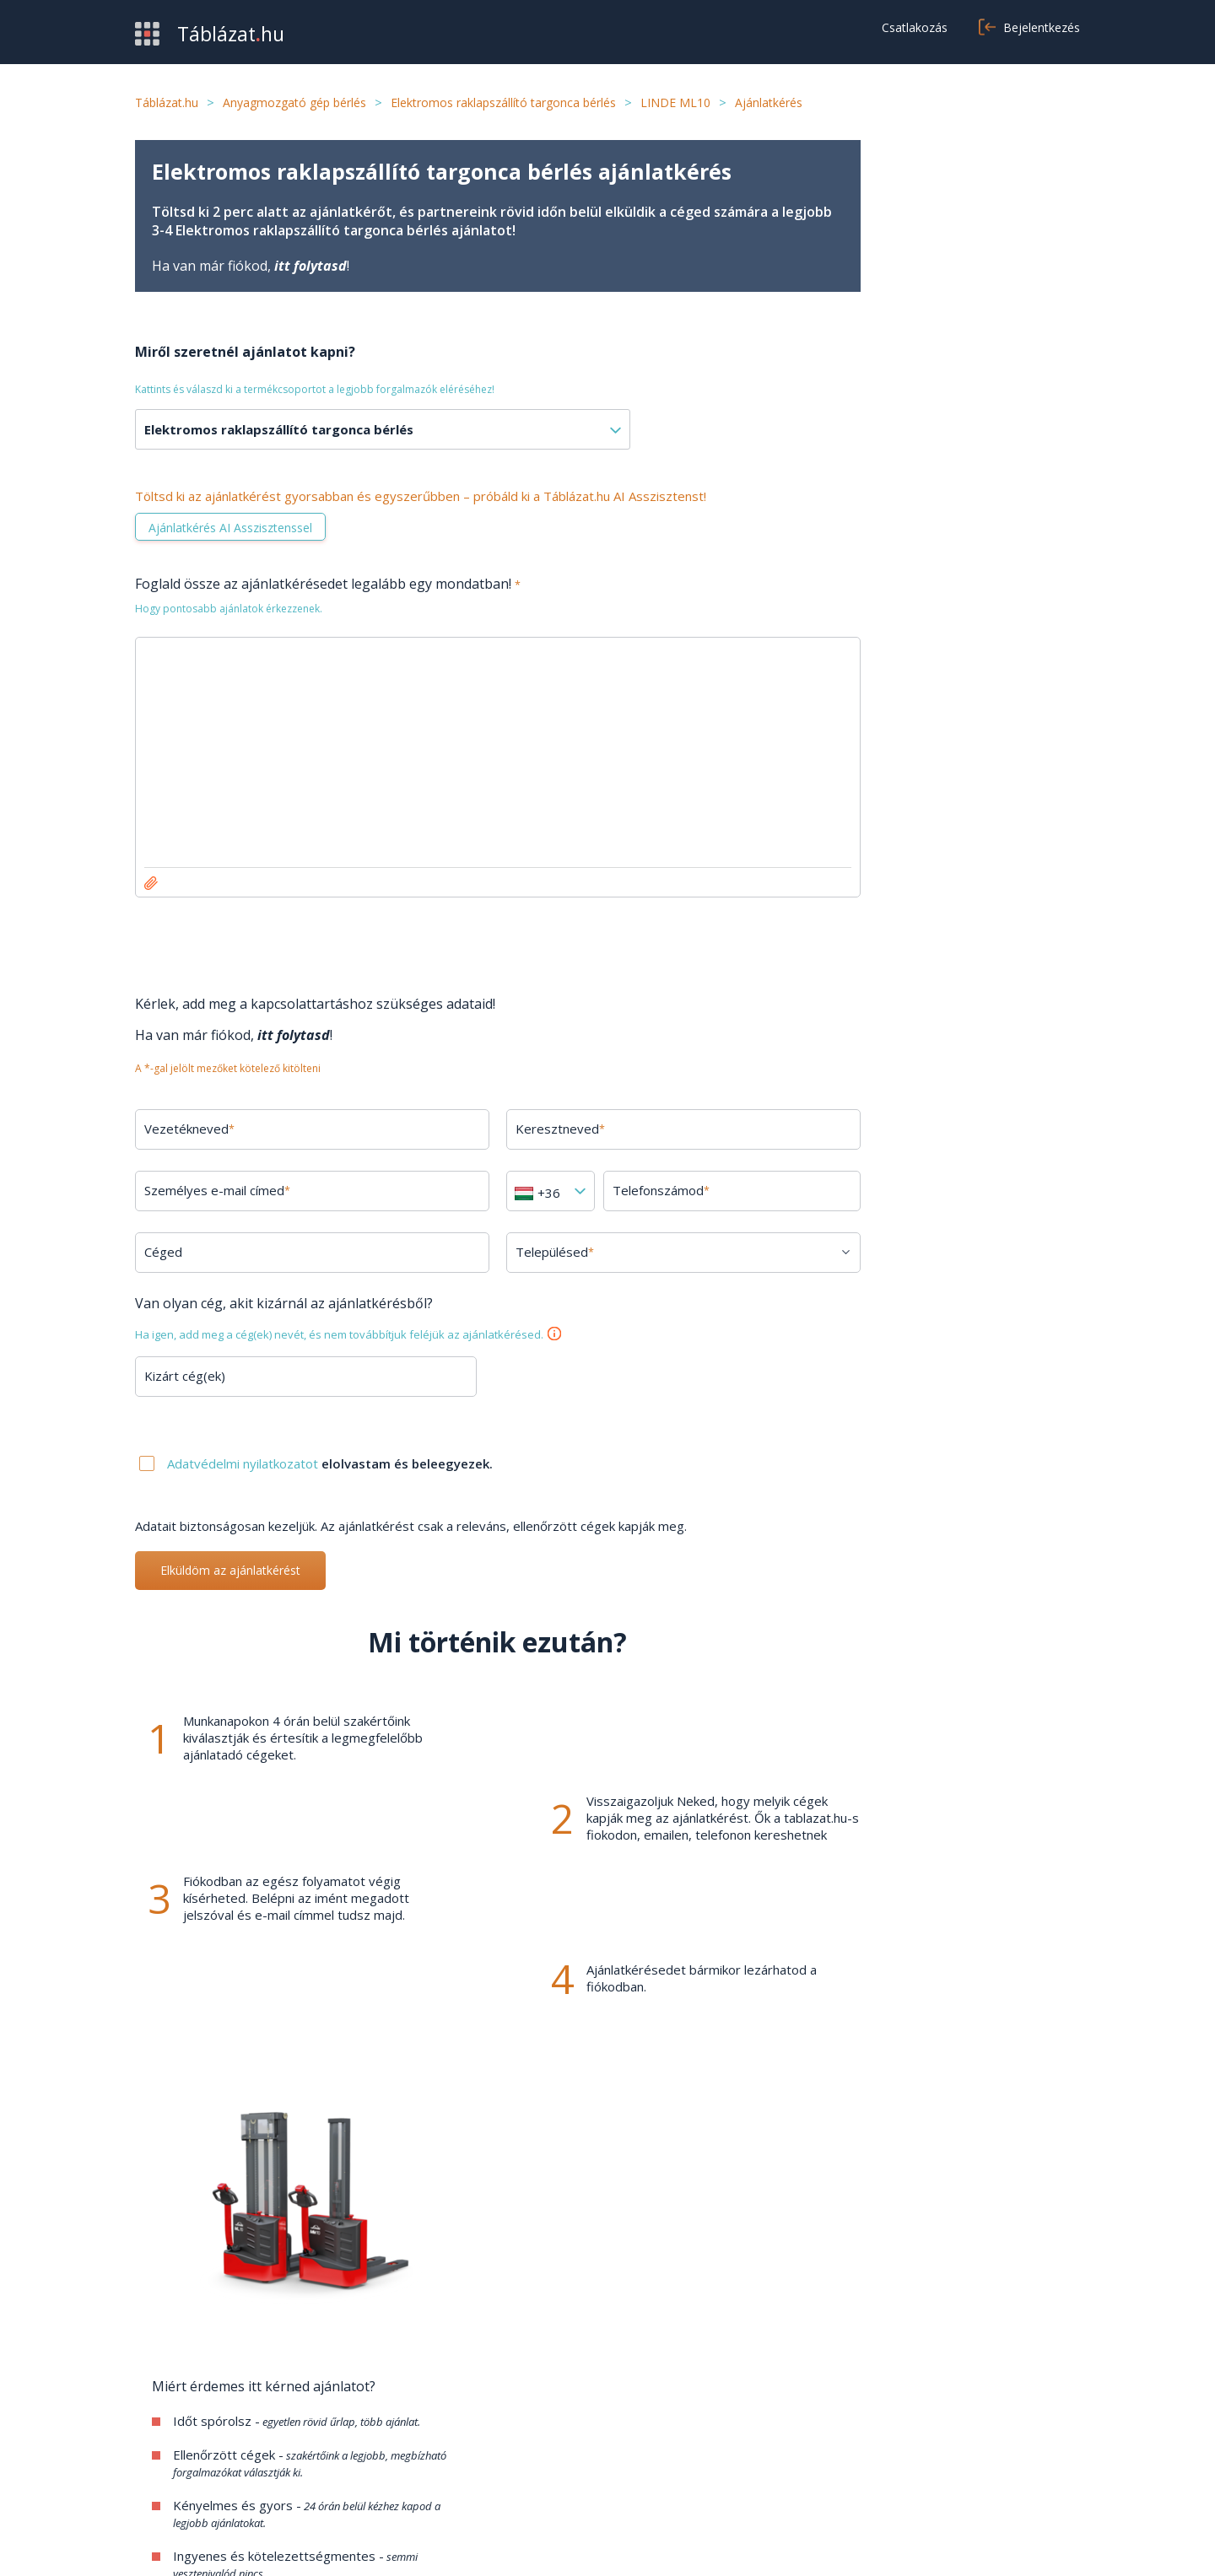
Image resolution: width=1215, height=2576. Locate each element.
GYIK (473, 2420)
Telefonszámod (634, 1190)
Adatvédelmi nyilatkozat (962, 2542)
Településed (533, 1251)
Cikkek (476, 2470)
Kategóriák (166, 2470)
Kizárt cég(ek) (184, 1375)
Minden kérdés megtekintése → (962, 1702)
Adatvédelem (821, 2445)
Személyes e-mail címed (217, 1190)
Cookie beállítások (834, 2470)
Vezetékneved (189, 1128)
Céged (163, 1251)
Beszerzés (166, 2420)
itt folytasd (310, 265)
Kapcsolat (487, 2445)
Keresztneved (539, 1128)
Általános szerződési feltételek (872, 2420)
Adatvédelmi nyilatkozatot (244, 1463)
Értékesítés (168, 2445)
